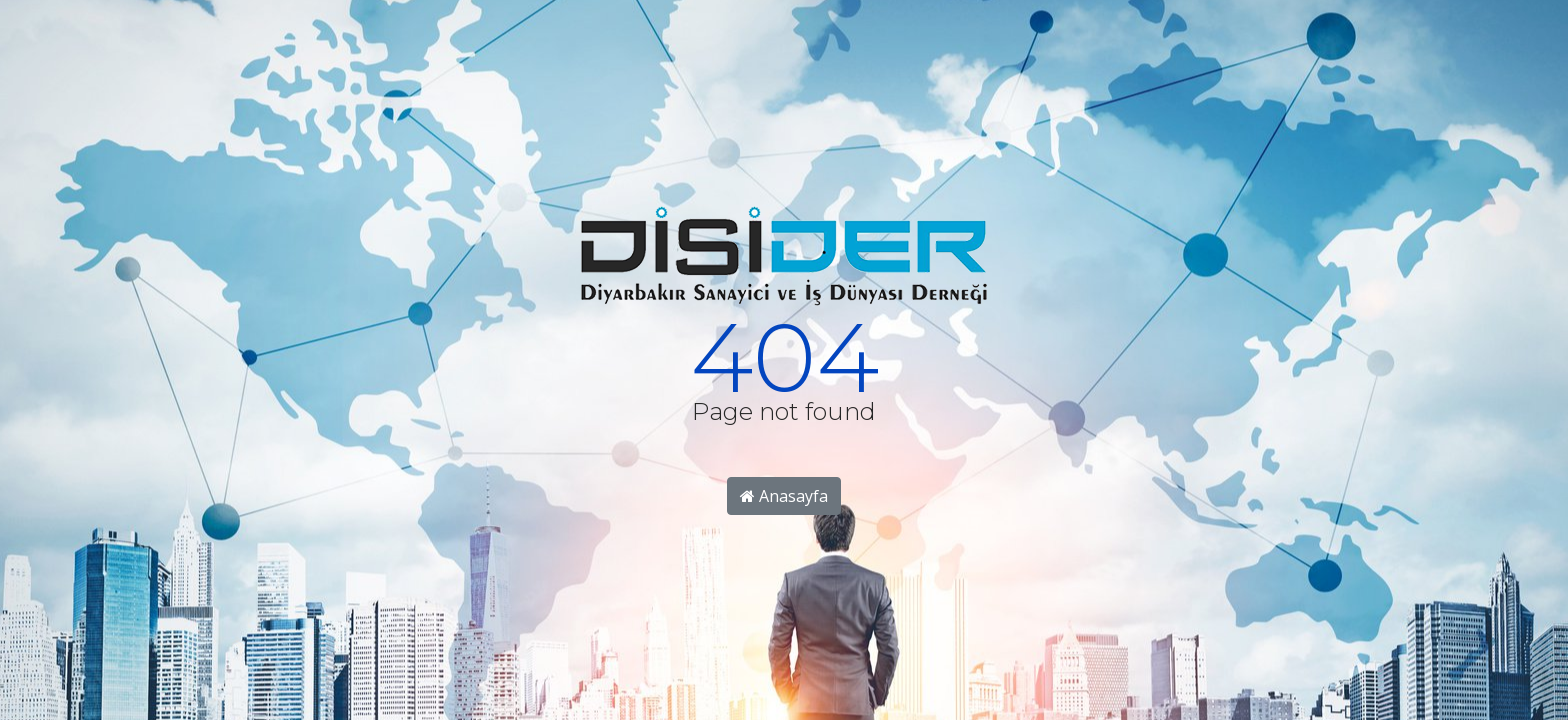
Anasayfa (784, 496)
